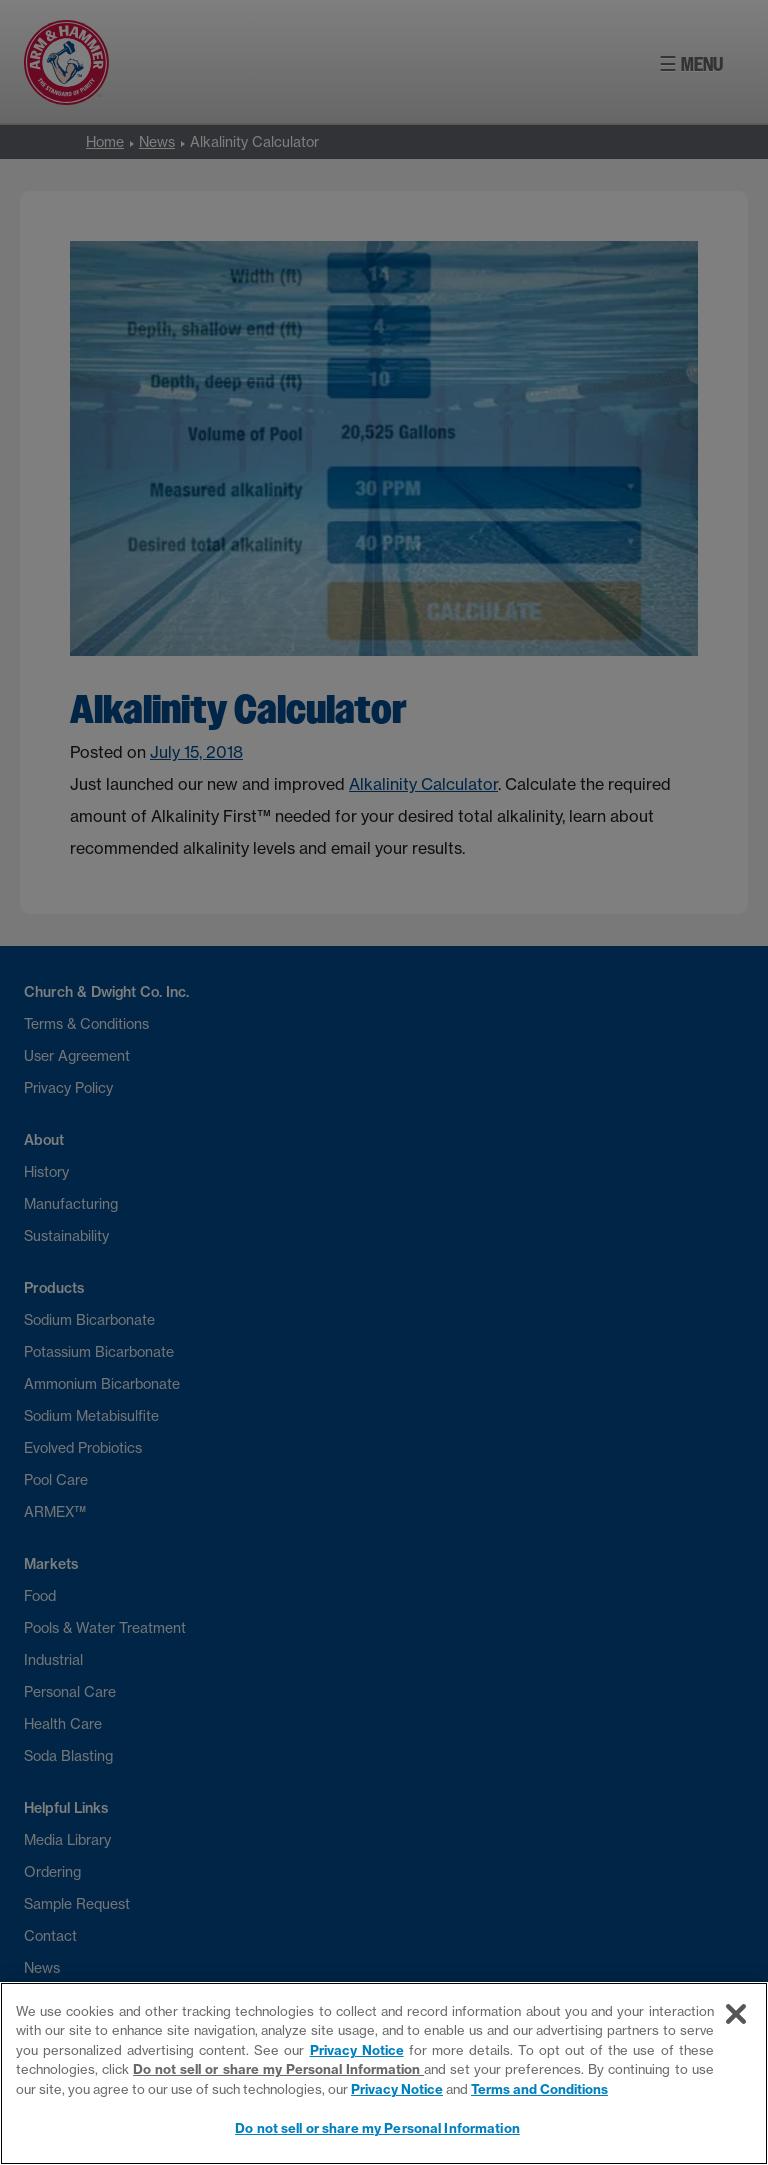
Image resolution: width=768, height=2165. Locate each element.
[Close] (736, 2014)
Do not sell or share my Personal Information (278, 2069)
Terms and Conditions (539, 2089)
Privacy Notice (357, 2050)
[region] (384, 2073)
